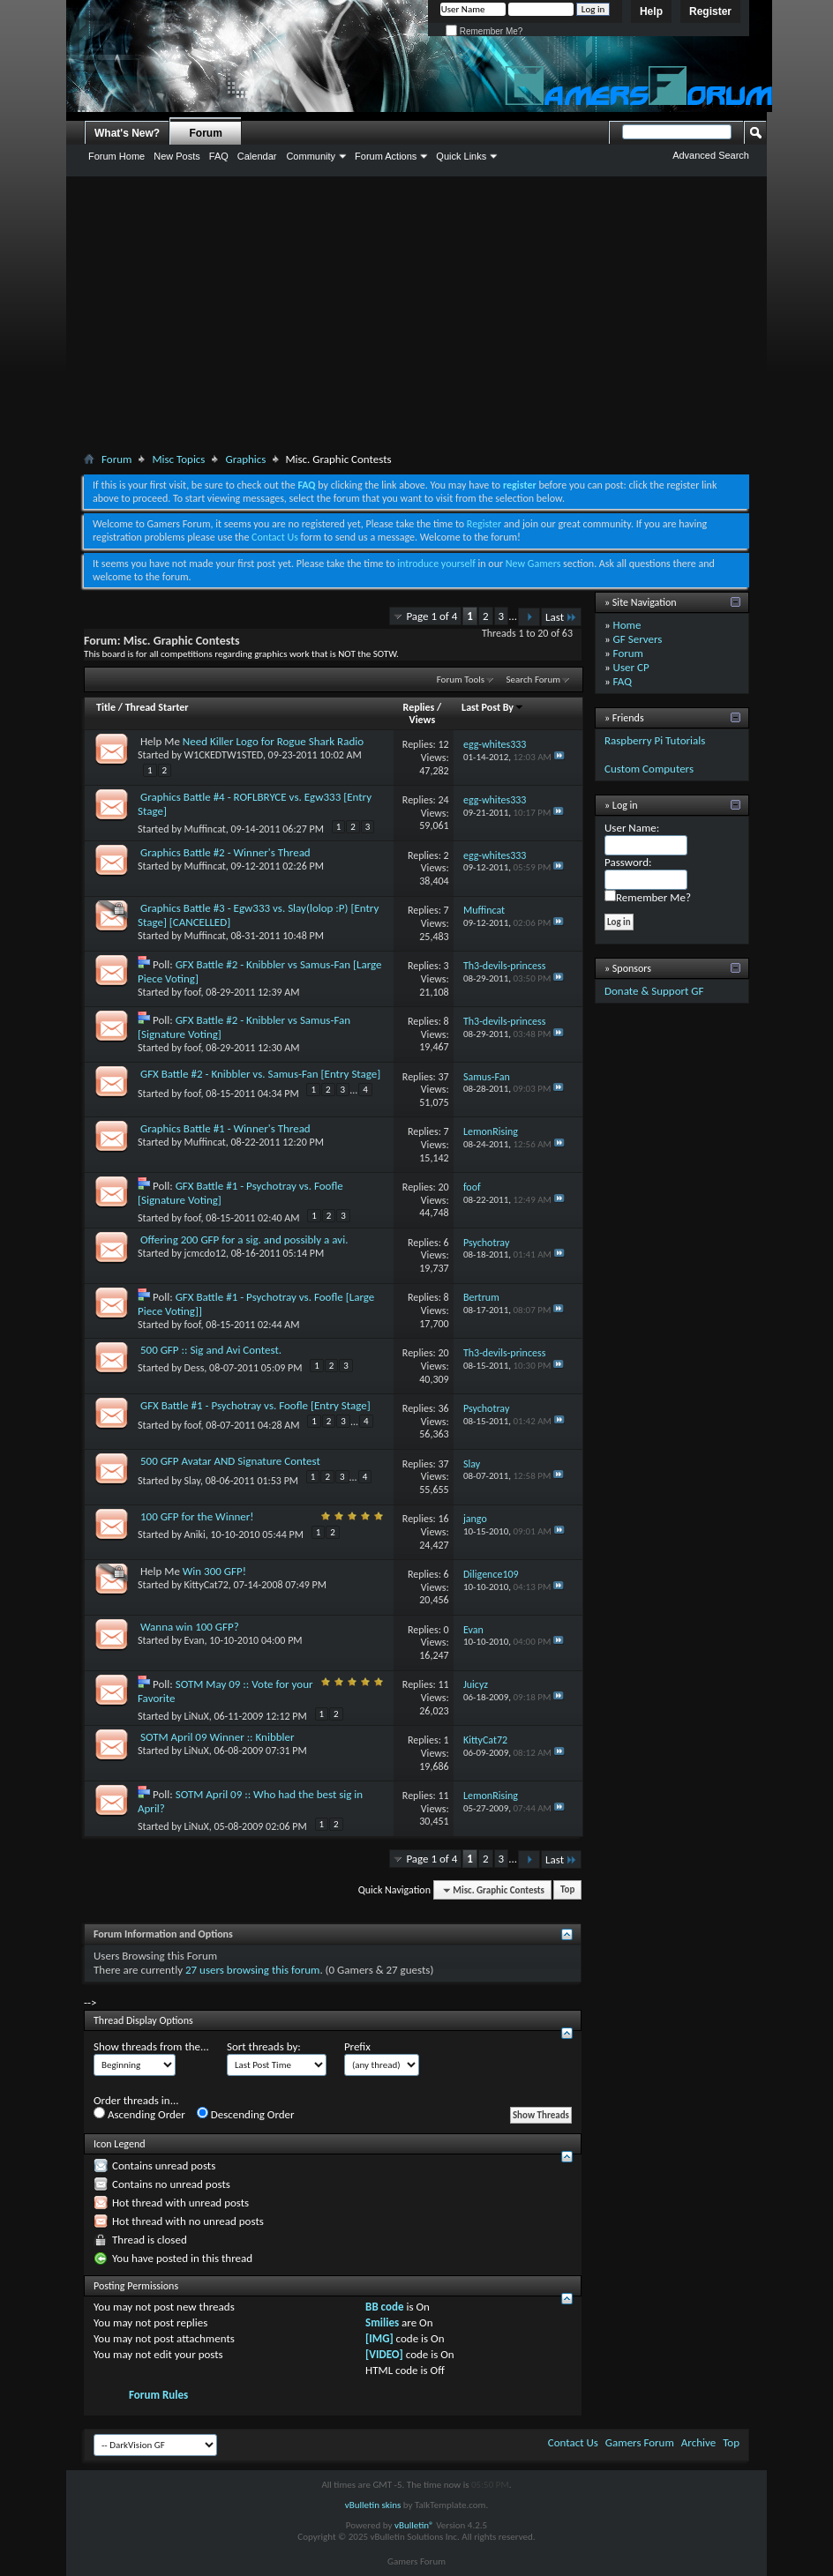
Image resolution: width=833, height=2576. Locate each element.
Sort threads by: (264, 2046)
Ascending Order (139, 2114)
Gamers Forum (639, 2442)
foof (192, 992)
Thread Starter (157, 707)
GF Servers (638, 639)
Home (627, 624)
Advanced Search (710, 155)
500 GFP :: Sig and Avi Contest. (210, 1349)
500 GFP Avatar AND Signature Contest (230, 1460)
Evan (194, 1640)
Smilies (382, 2322)
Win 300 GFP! (214, 1571)
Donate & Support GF (654, 990)
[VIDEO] (384, 2354)
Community (310, 156)
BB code (384, 2306)
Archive (698, 2442)
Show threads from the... (151, 2046)
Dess (194, 1368)
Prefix (357, 2046)
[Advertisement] (416, 317)
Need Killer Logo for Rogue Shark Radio (273, 741)
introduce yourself (436, 563)
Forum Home (116, 156)
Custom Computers (649, 768)
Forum (206, 133)
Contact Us (274, 537)
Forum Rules (158, 2394)
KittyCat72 (206, 1585)
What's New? (127, 133)
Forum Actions (385, 156)
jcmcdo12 (205, 1253)
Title (106, 707)
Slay (192, 1481)
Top (567, 1890)
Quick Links (461, 156)
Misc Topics (178, 459)
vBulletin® (414, 2525)
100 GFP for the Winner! (197, 1516)
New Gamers (533, 563)
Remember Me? (484, 31)
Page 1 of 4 (431, 616)
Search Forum (534, 679)
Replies (419, 707)
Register (710, 11)
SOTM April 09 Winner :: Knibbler (217, 1736)
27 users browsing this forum (252, 1969)
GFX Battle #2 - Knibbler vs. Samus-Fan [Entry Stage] (260, 1073)
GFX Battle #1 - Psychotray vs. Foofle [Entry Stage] (255, 1405)
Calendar (257, 156)
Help (651, 11)
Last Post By (493, 707)
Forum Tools (460, 679)
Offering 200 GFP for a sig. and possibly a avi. (244, 1239)
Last (561, 616)
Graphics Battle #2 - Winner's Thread (225, 852)
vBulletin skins (373, 2505)
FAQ (219, 156)
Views (422, 719)
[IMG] (379, 2338)
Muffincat (205, 829)
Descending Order (246, 2114)
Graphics (245, 459)
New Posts (177, 156)
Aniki (195, 1534)
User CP (631, 667)
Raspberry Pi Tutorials (654, 740)
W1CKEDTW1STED (223, 755)
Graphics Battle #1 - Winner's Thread (225, 1128)
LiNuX (196, 1716)
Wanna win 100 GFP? (189, 1626)
